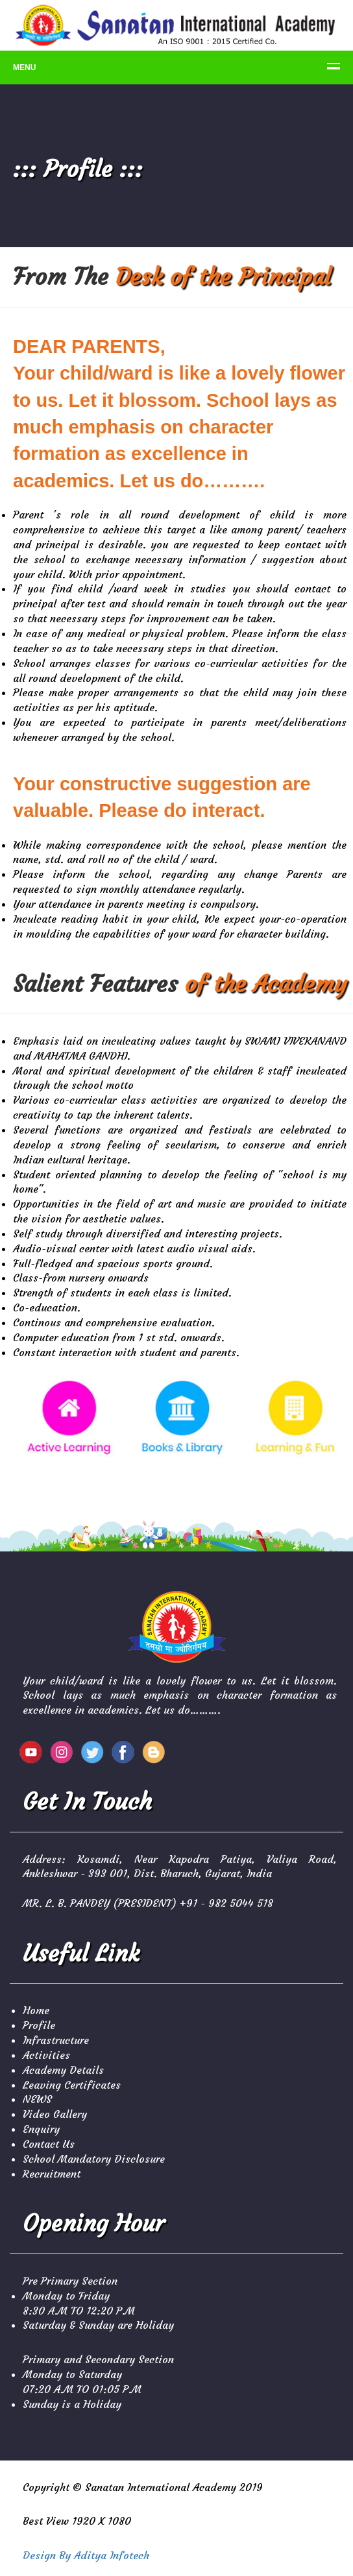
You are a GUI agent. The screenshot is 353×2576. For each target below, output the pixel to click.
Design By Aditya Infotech (86, 2555)
